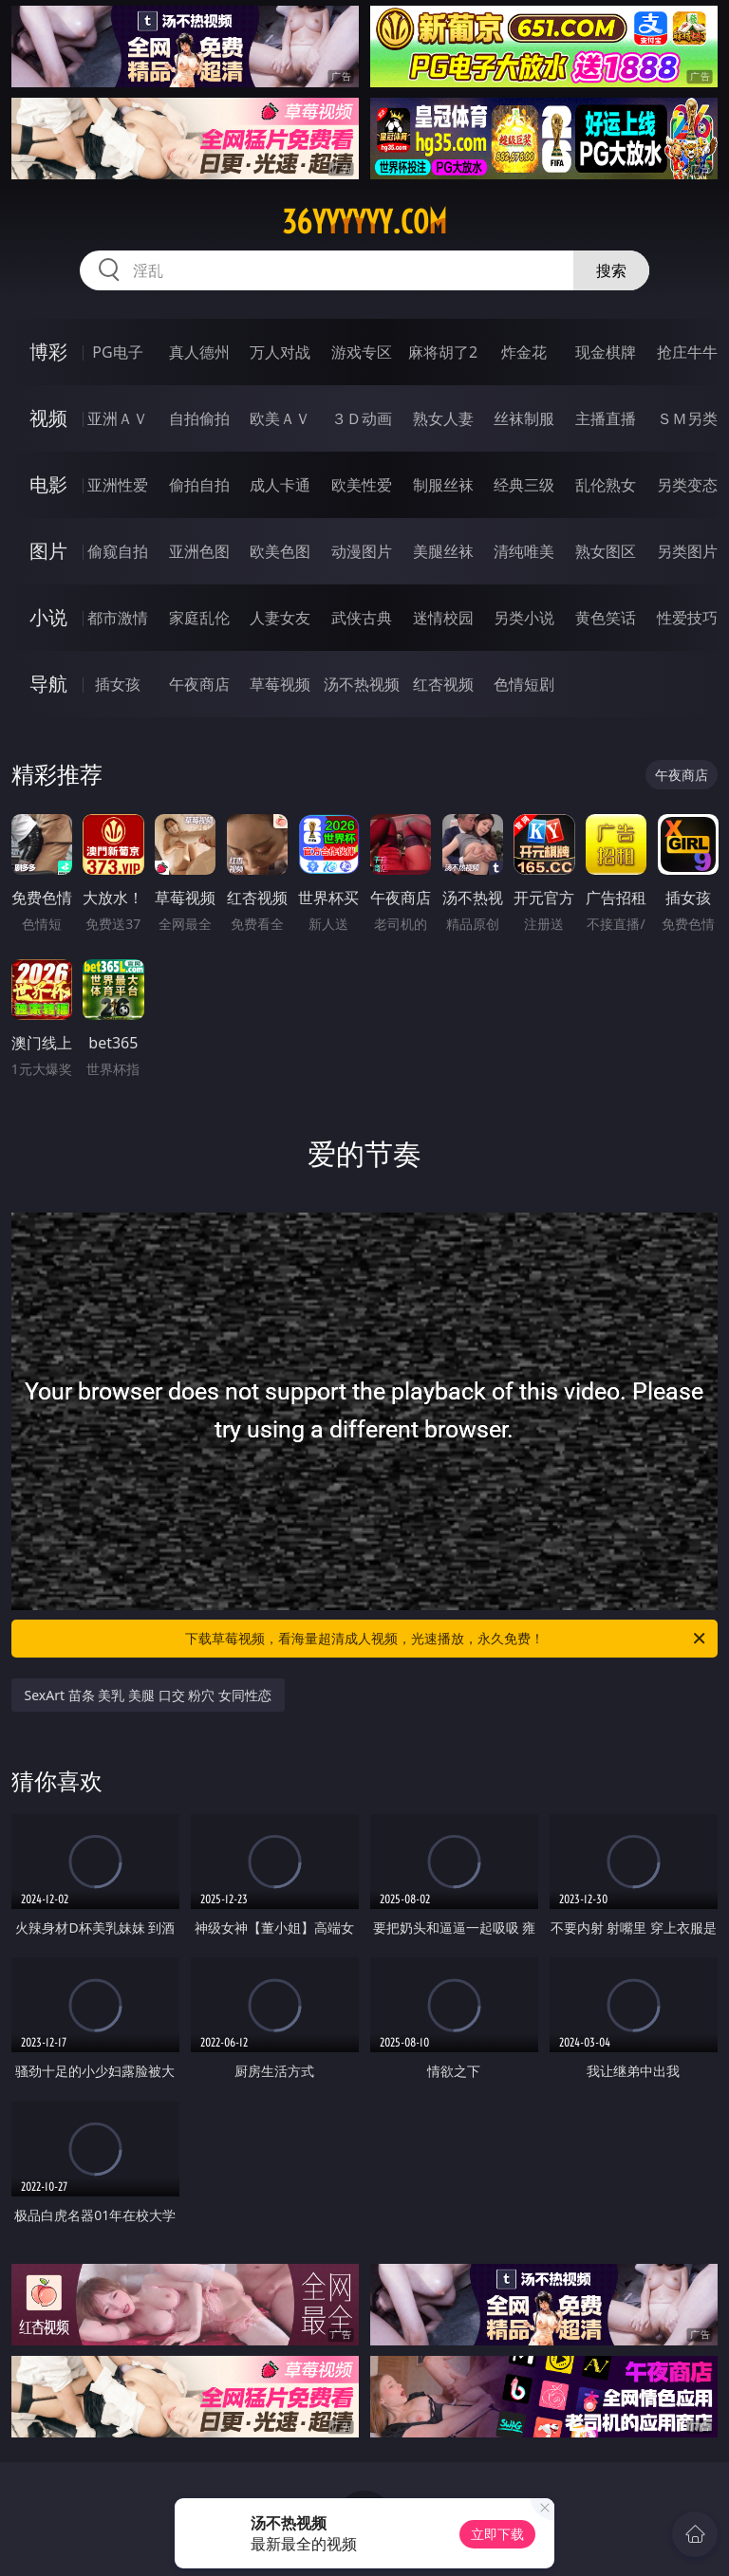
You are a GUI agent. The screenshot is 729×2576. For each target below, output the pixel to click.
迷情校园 (443, 617)
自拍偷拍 (199, 418)
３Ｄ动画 (361, 418)
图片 (48, 551)
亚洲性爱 (117, 484)
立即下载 (497, 2534)
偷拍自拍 (199, 484)
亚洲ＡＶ (117, 418)
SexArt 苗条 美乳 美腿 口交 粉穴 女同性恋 (148, 1695)
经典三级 (524, 484)
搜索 (611, 270)
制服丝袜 (443, 484)
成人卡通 (280, 484)
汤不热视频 (362, 684)
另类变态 (687, 484)
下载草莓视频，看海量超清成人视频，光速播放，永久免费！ (446, 1638)
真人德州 (199, 352)
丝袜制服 (524, 418)
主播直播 (605, 418)
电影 (48, 484)
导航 (48, 683)
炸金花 (524, 352)
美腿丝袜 (443, 551)
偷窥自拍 (117, 551)
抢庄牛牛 (687, 352)
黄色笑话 (605, 617)
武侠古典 (361, 617)
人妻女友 (280, 617)
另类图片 (687, 551)
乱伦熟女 (605, 484)
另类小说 (524, 617)
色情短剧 (524, 684)
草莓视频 (280, 684)
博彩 (48, 351)
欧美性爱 (361, 484)
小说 (48, 617)
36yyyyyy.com (364, 222)
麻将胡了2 (442, 352)
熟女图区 (605, 551)
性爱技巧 (687, 617)
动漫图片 (361, 551)
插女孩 (117, 684)
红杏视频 (443, 684)
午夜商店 (199, 684)
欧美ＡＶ (280, 418)
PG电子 (117, 352)
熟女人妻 (443, 418)
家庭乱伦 (199, 617)
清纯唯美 (524, 551)
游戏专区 (361, 352)
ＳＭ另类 (687, 418)
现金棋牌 (605, 352)
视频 (48, 418)
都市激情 (117, 617)
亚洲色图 (199, 551)
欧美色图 (280, 551)
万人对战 (280, 352)
